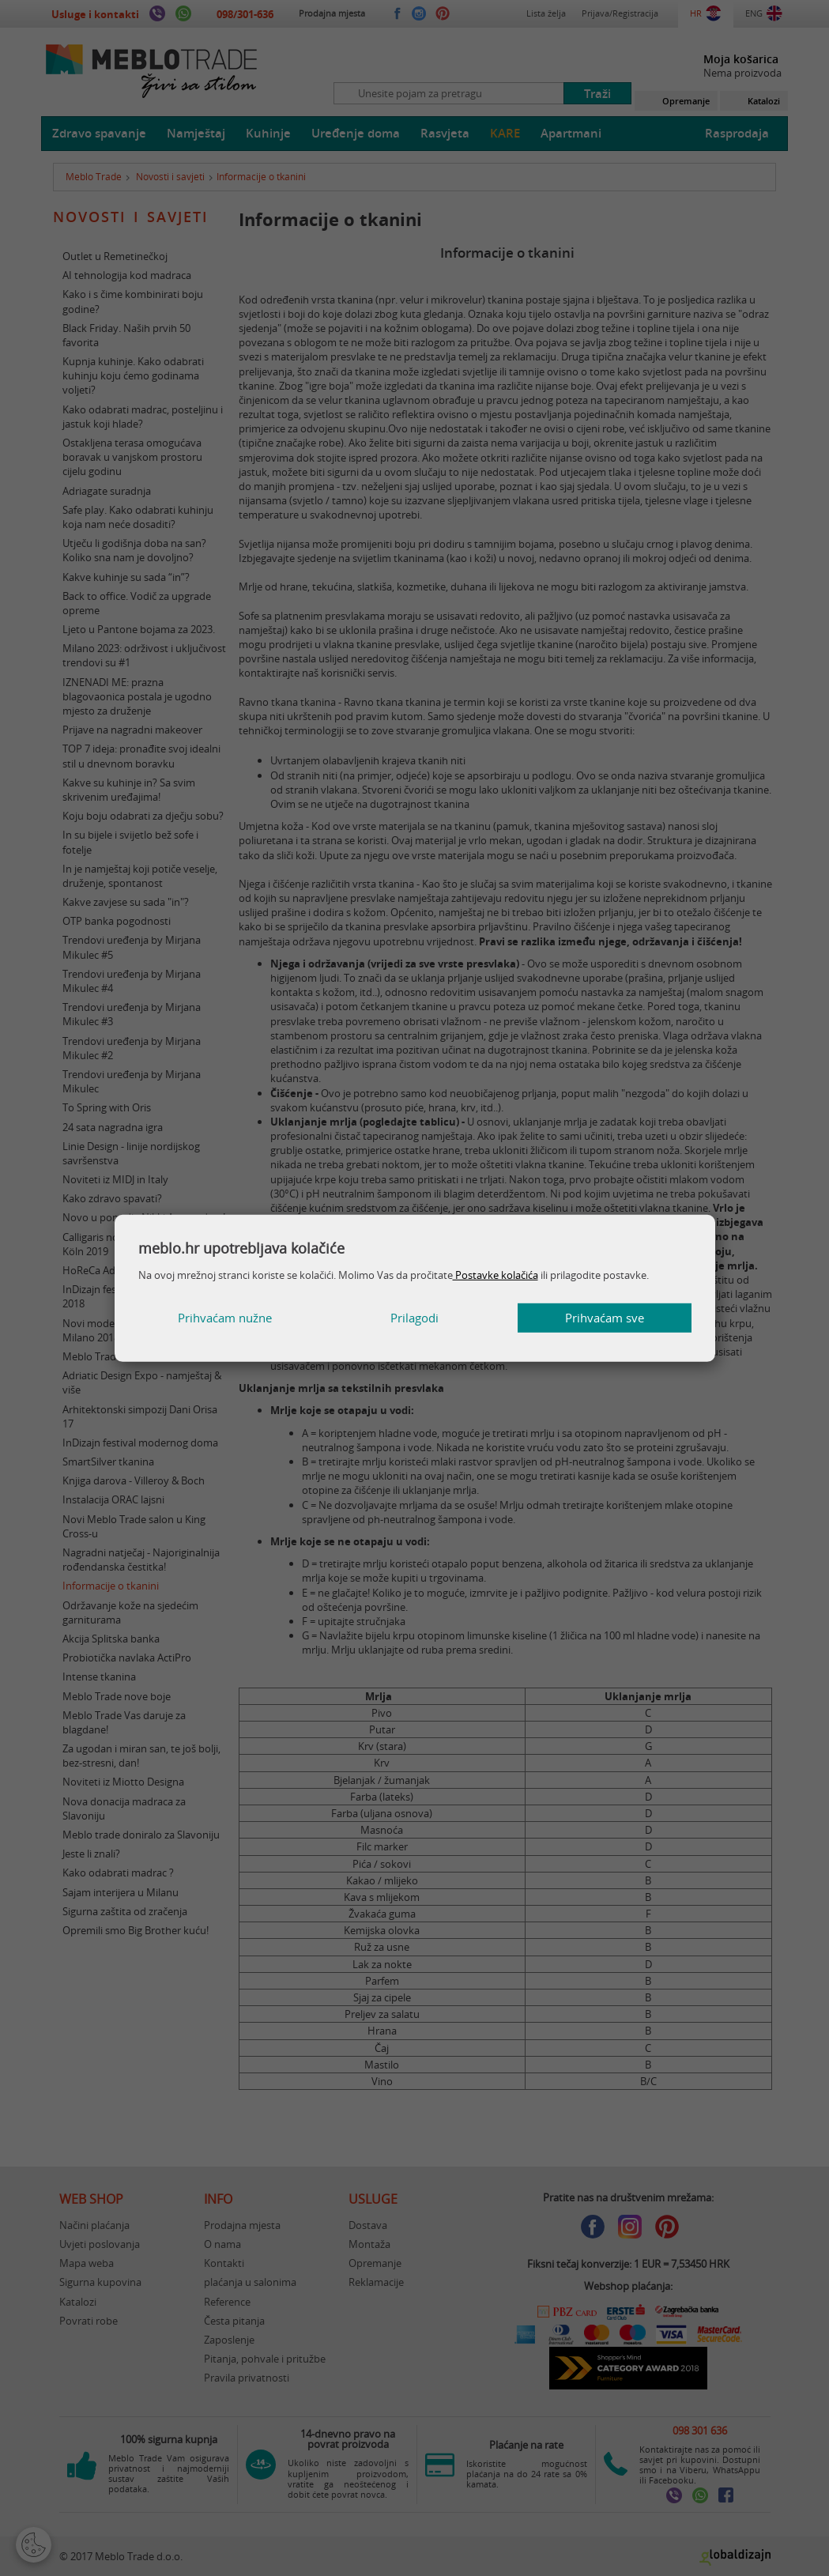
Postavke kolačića (495, 1275)
